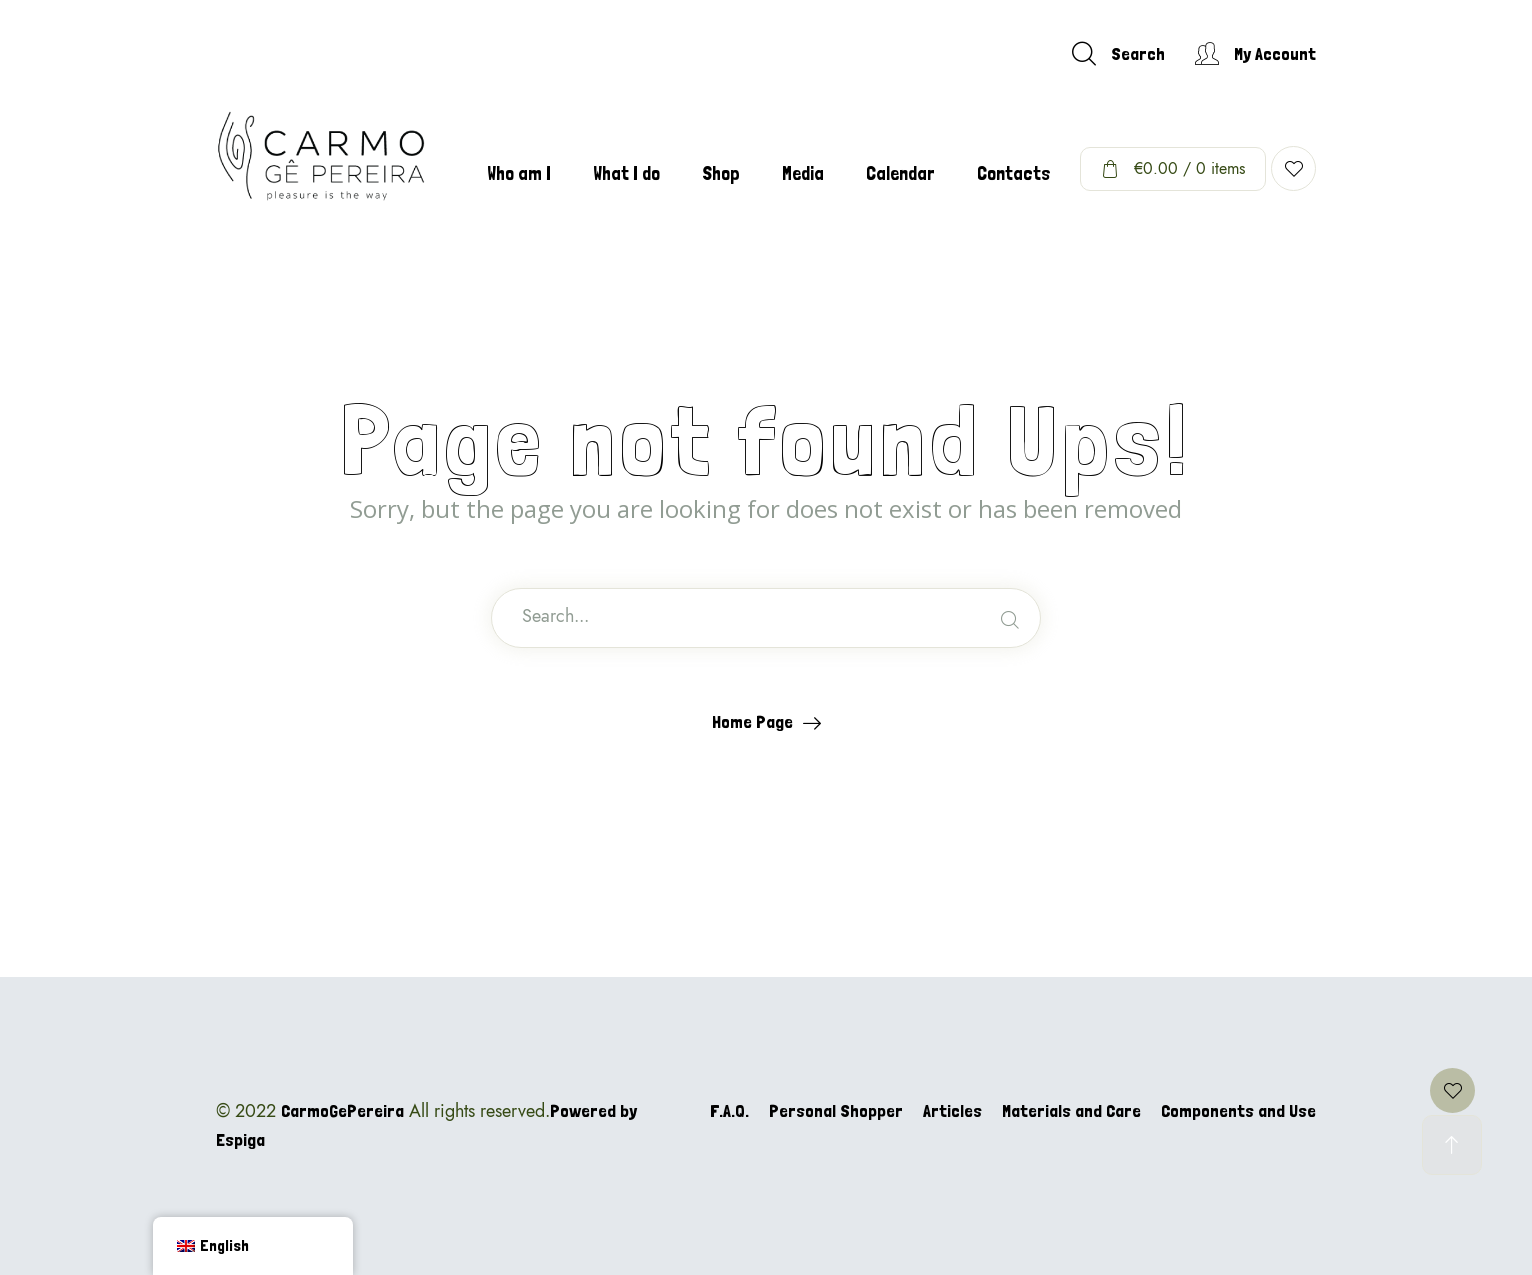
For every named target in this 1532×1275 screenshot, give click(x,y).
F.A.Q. (729, 1110)
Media (803, 173)
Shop (721, 173)
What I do (626, 173)
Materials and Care (1071, 1110)
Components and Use (1238, 1110)
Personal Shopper (836, 1110)
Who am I (519, 173)
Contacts (1014, 173)
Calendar (900, 173)
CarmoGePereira (342, 1110)
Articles (952, 1110)
